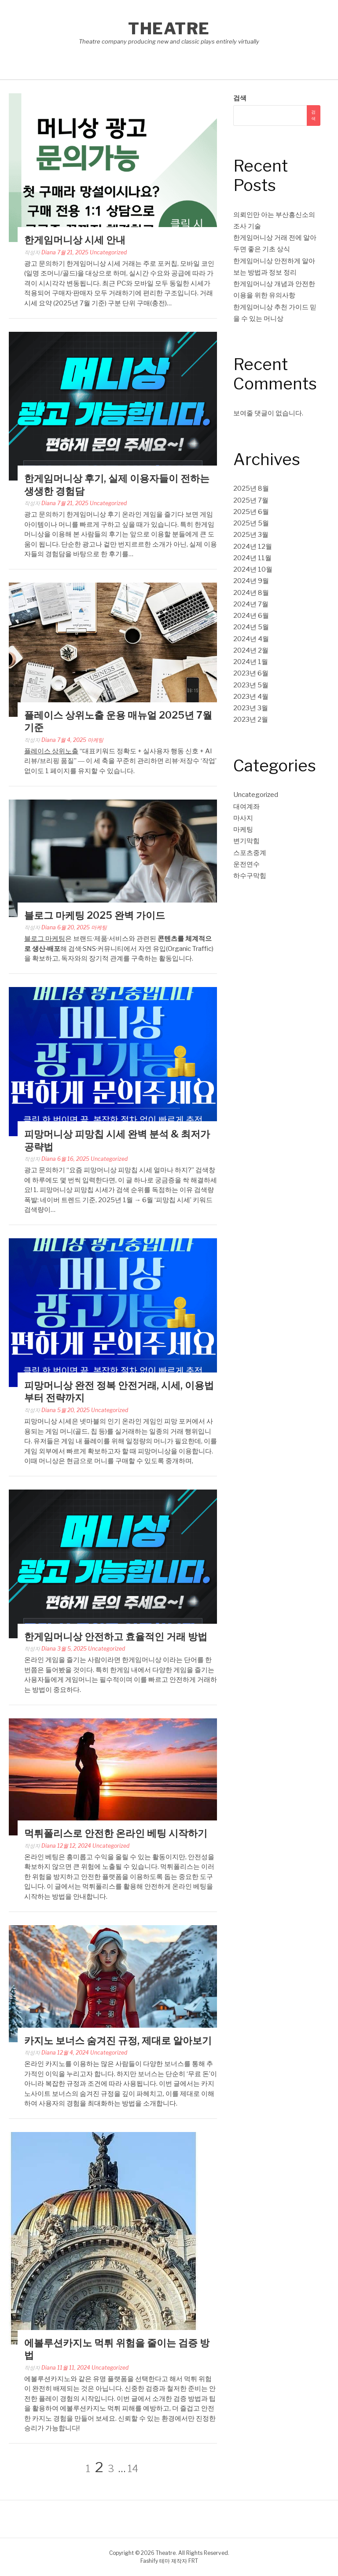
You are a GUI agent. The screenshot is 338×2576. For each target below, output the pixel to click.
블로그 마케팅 (44, 939)
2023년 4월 (250, 697)
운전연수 (246, 864)
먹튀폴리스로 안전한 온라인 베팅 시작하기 (115, 1833)
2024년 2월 (250, 650)
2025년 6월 (251, 512)
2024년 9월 (251, 581)
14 (133, 2468)
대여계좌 (246, 807)
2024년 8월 (251, 593)
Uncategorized (108, 252)
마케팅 (95, 740)
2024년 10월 (252, 569)
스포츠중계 (249, 853)
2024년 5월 (251, 627)
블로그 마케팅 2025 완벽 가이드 (94, 915)
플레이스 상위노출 (51, 751)
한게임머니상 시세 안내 (74, 240)
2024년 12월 (252, 546)
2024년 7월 (250, 604)
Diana (48, 252)
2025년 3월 (250, 535)
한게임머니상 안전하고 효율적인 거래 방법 (115, 1636)
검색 (239, 98)
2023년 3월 (250, 708)
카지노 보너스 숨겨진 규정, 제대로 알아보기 (118, 2040)
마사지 (243, 818)
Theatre (169, 28)
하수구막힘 (249, 876)
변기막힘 (246, 841)
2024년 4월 (251, 639)
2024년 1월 (250, 662)
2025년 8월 (251, 488)
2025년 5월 (251, 523)
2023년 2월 (250, 719)
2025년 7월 (250, 500)
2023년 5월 (250, 685)
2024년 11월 (252, 558)
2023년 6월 (250, 673)
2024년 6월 (251, 616)
